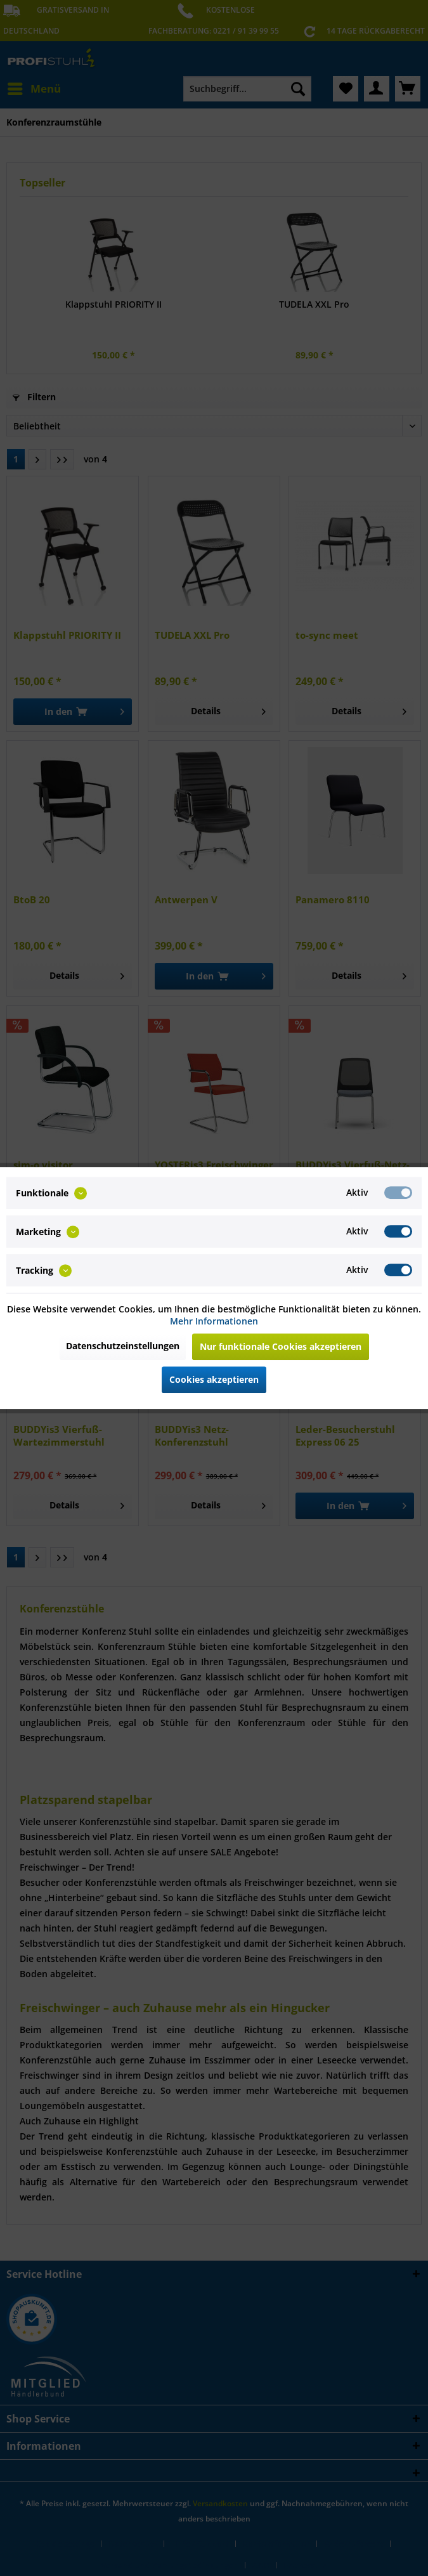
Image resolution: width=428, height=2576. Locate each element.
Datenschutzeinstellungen (122, 1346)
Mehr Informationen (214, 1321)
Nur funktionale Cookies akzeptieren (280, 1346)
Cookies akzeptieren (214, 1379)
